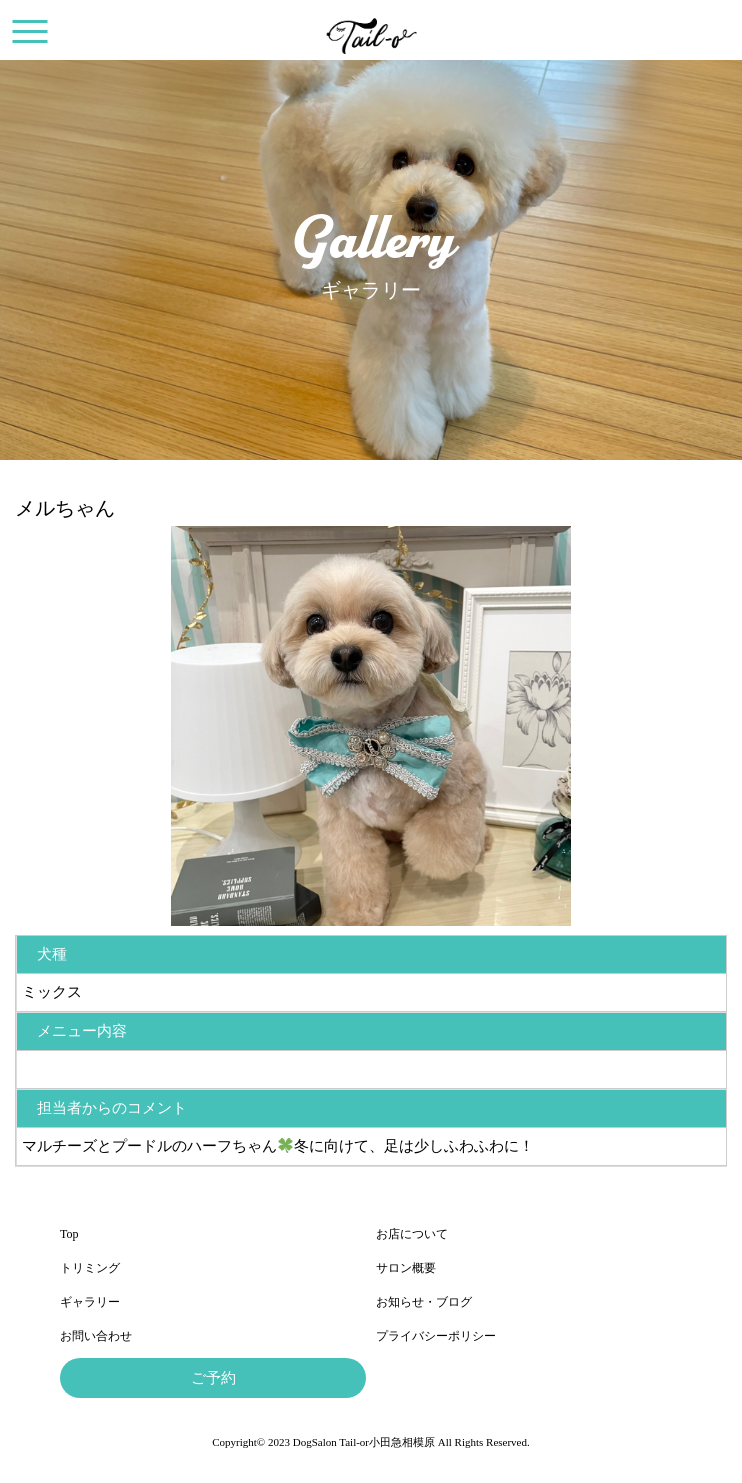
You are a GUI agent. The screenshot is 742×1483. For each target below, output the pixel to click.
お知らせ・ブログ (424, 1302)
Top (69, 1234)
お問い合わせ (96, 1336)
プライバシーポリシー (436, 1336)
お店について (412, 1234)
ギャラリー (90, 1302)
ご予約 (213, 1378)
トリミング (90, 1268)
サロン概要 (406, 1268)
